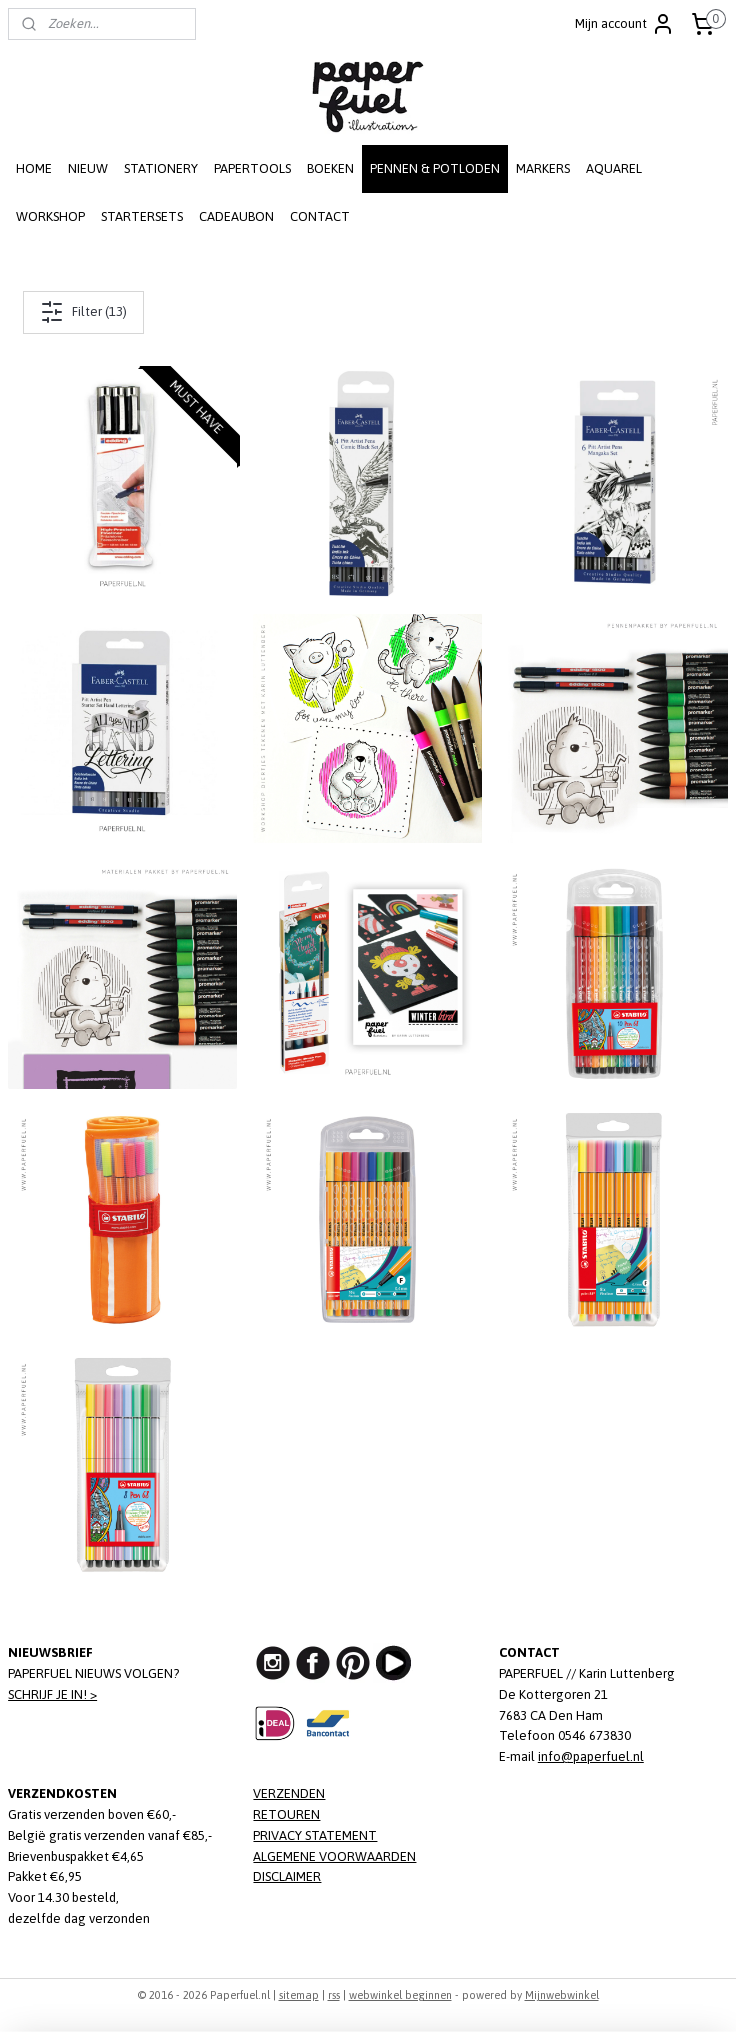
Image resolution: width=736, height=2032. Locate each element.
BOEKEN (330, 168)
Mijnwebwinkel (562, 1995)
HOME (34, 168)
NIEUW (88, 168)
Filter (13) (83, 312)
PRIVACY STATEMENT (315, 1835)
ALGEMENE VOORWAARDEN (334, 1856)
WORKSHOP (50, 216)
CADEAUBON (236, 216)
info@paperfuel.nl (591, 1756)
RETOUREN (286, 1814)
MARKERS (543, 168)
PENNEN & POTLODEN (435, 168)
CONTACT (320, 216)
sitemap (299, 1995)
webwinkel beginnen (400, 1995)
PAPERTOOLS (252, 168)
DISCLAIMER (287, 1876)
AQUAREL (614, 168)
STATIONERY (161, 168)
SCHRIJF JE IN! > (52, 1694)
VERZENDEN (289, 1793)
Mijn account (625, 24)
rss (334, 1995)
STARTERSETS (142, 216)
